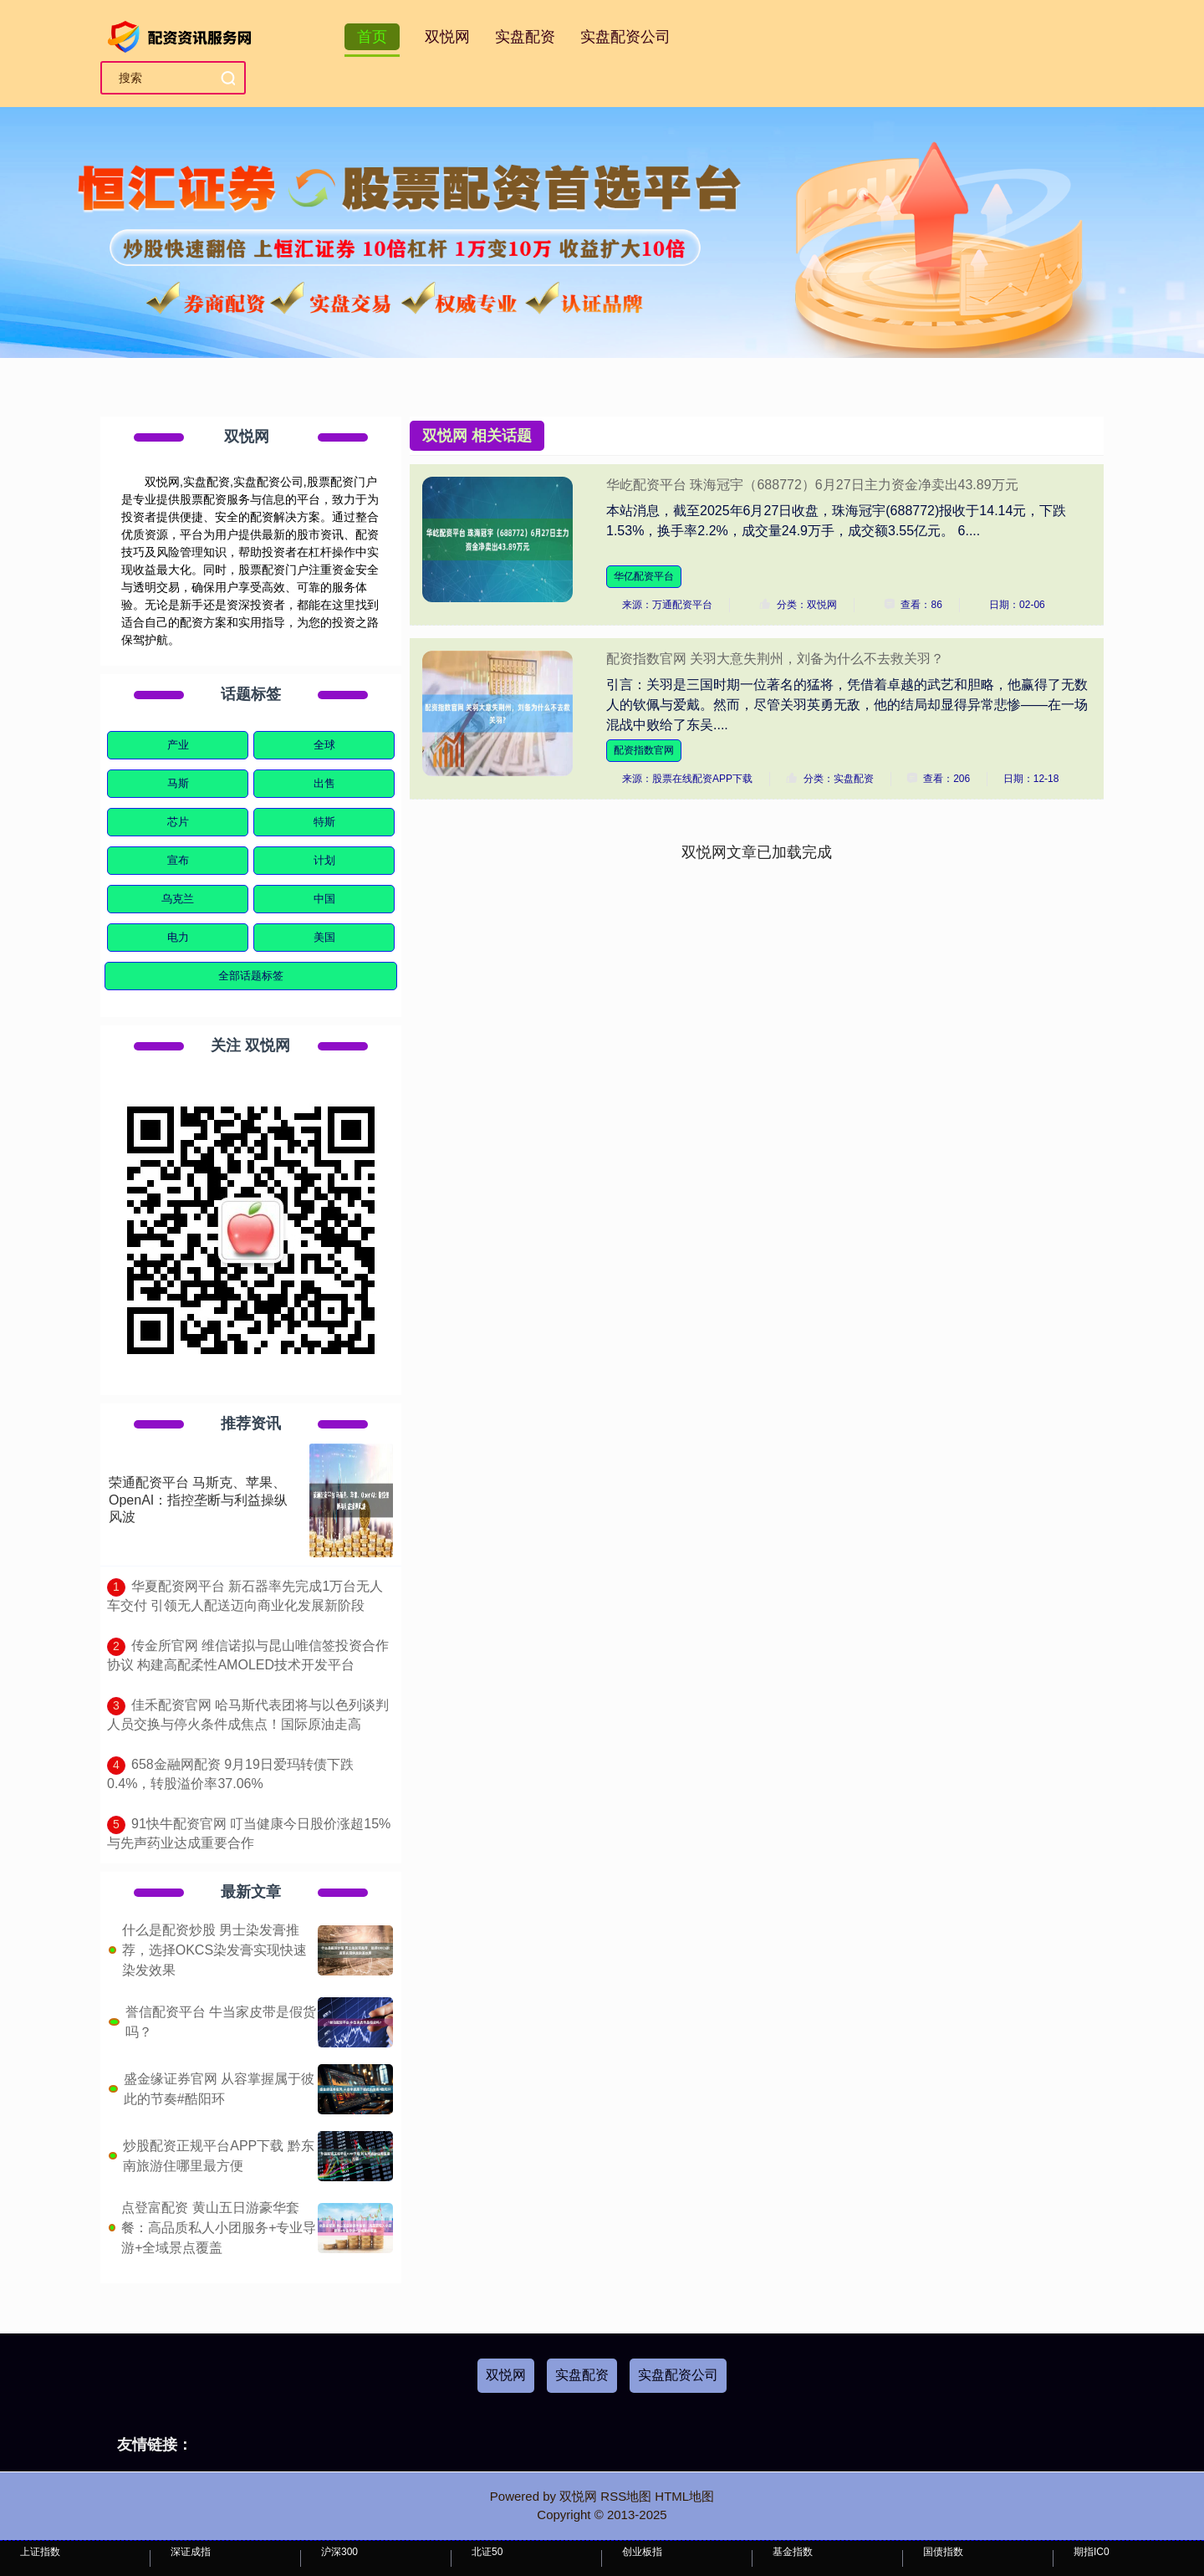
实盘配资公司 (625, 36)
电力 (178, 937)
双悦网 (447, 36)
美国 (324, 937)
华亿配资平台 (644, 576)
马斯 (178, 783)
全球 (324, 745)
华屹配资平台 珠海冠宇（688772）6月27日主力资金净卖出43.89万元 (812, 485)
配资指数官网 (644, 750)
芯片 (178, 821)
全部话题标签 (250, 975)
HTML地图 (684, 2496)
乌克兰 (177, 898)
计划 (324, 860)
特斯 (324, 821)
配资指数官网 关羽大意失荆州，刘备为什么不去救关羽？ (775, 659)
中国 (324, 898)
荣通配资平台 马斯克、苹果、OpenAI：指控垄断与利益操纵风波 (198, 1500)
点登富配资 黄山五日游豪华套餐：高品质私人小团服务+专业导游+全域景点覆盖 (218, 2227)
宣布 (178, 860)
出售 (324, 783)
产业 (178, 745)
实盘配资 (525, 36)
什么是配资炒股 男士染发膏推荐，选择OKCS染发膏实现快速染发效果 (214, 1950)
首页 (372, 36)
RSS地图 (625, 2496)
